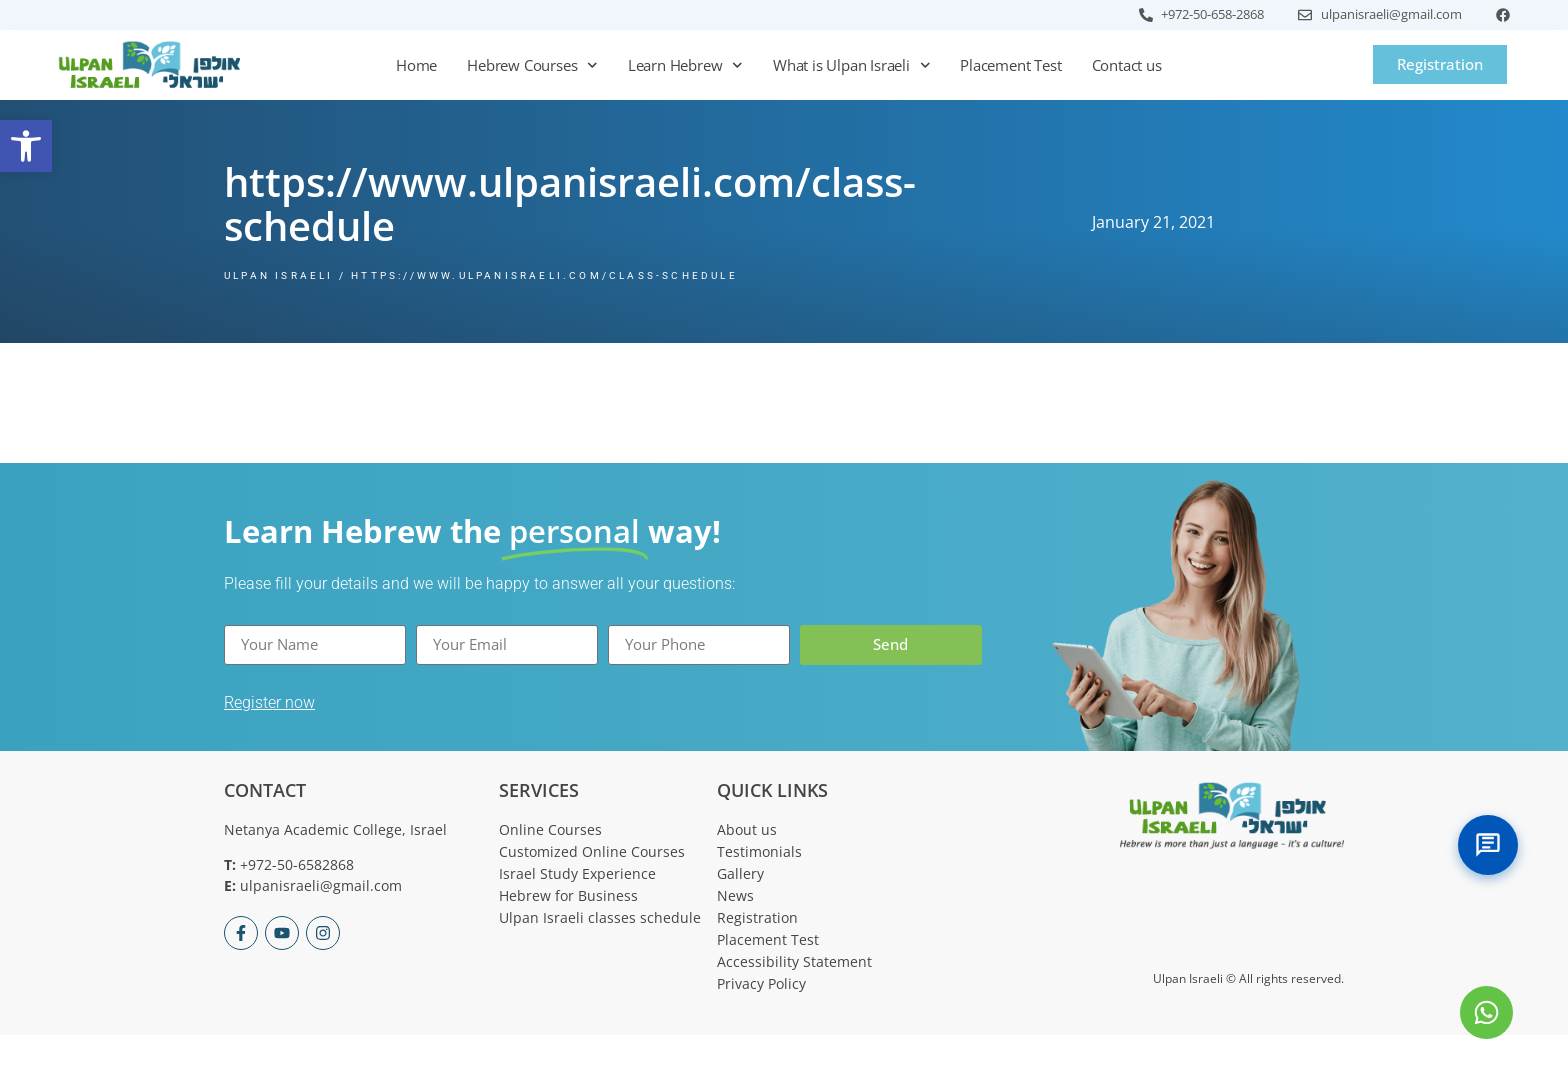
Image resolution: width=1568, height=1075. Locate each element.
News (735, 895)
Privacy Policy (761, 983)
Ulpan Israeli (279, 275)
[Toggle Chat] (1488, 845)
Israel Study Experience (577, 873)
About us (747, 829)
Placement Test (1010, 65)
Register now (269, 702)
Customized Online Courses (592, 851)
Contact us (1127, 65)
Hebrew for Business (568, 895)
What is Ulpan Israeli (851, 65)
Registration (757, 917)
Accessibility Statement (794, 961)
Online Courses (550, 829)
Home (416, 65)
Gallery (740, 873)
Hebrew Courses (532, 65)
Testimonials (759, 851)
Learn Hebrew (685, 65)
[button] (26, 146)
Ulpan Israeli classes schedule (600, 917)
